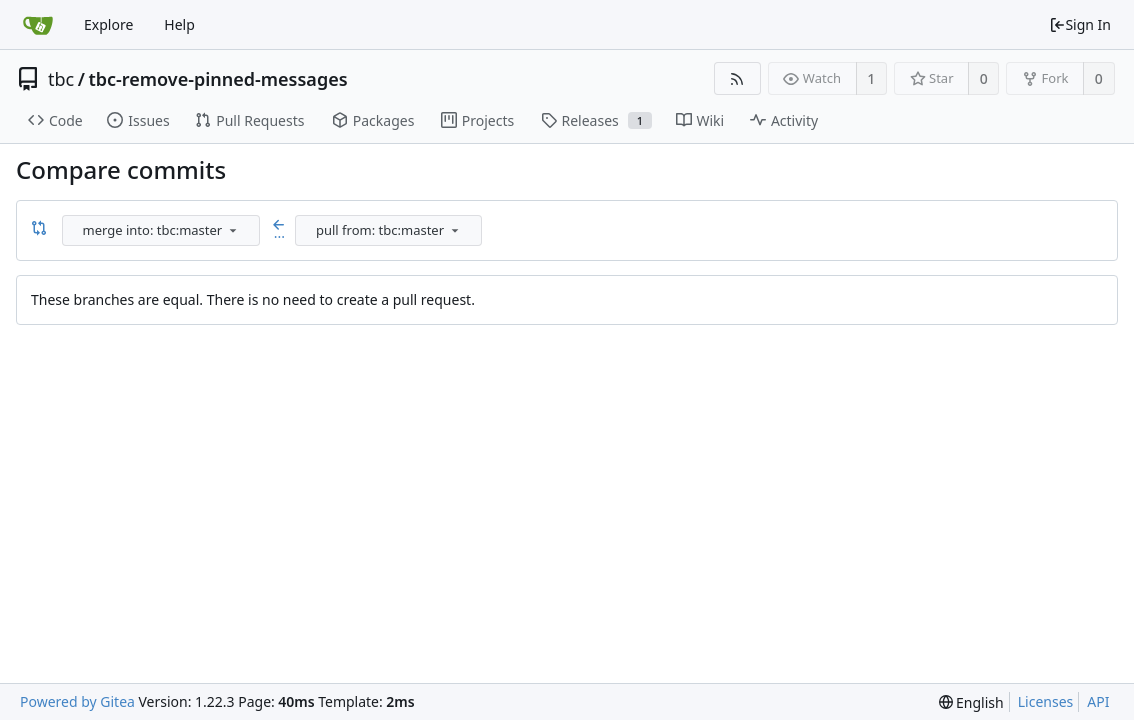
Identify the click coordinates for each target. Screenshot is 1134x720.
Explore (108, 24)
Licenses (1046, 701)
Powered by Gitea (77, 701)
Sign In (1080, 24)
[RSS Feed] (737, 78)
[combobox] (162, 230)
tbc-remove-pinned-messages (217, 79)
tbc (61, 79)
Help (179, 24)
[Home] (38, 25)
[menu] (233, 230)
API (1098, 701)
